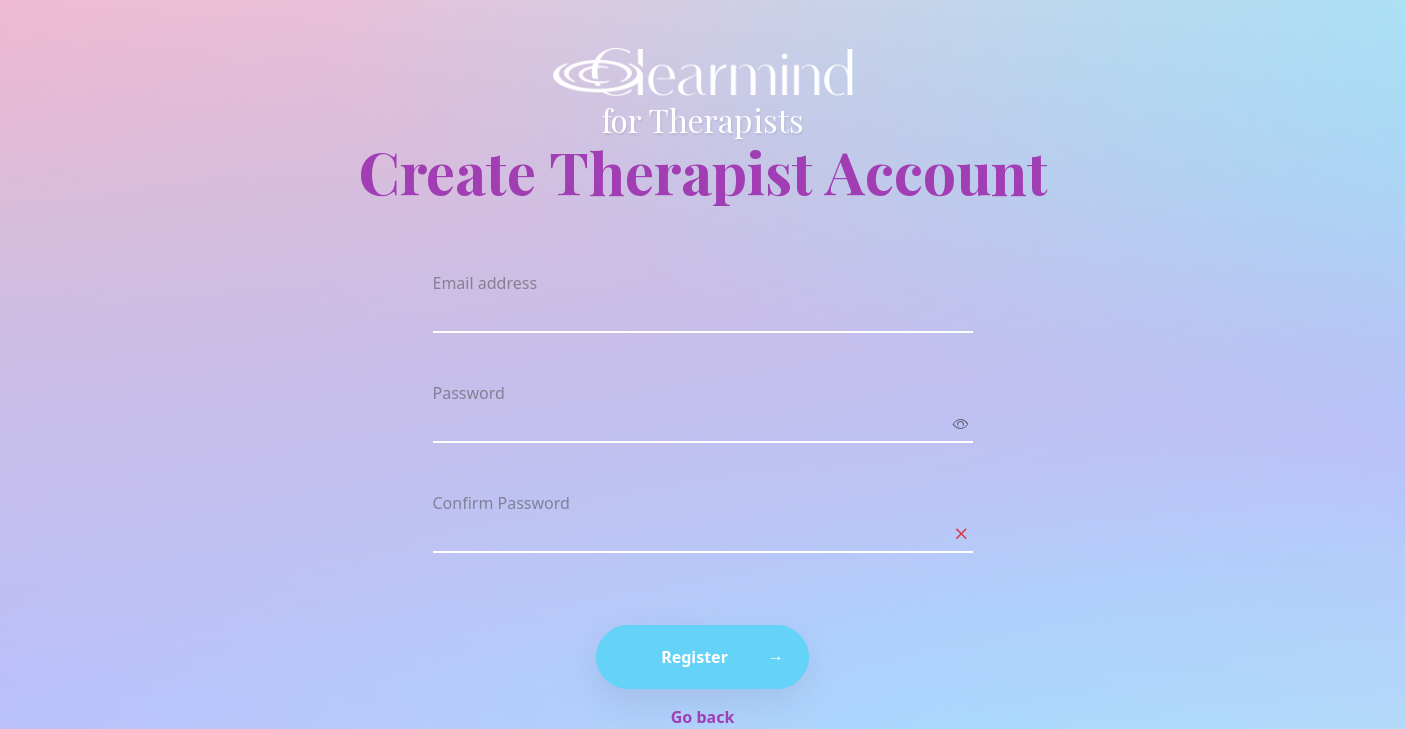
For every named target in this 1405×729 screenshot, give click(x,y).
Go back (703, 717)
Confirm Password (501, 503)
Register (694, 657)
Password (469, 393)
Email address (485, 283)
